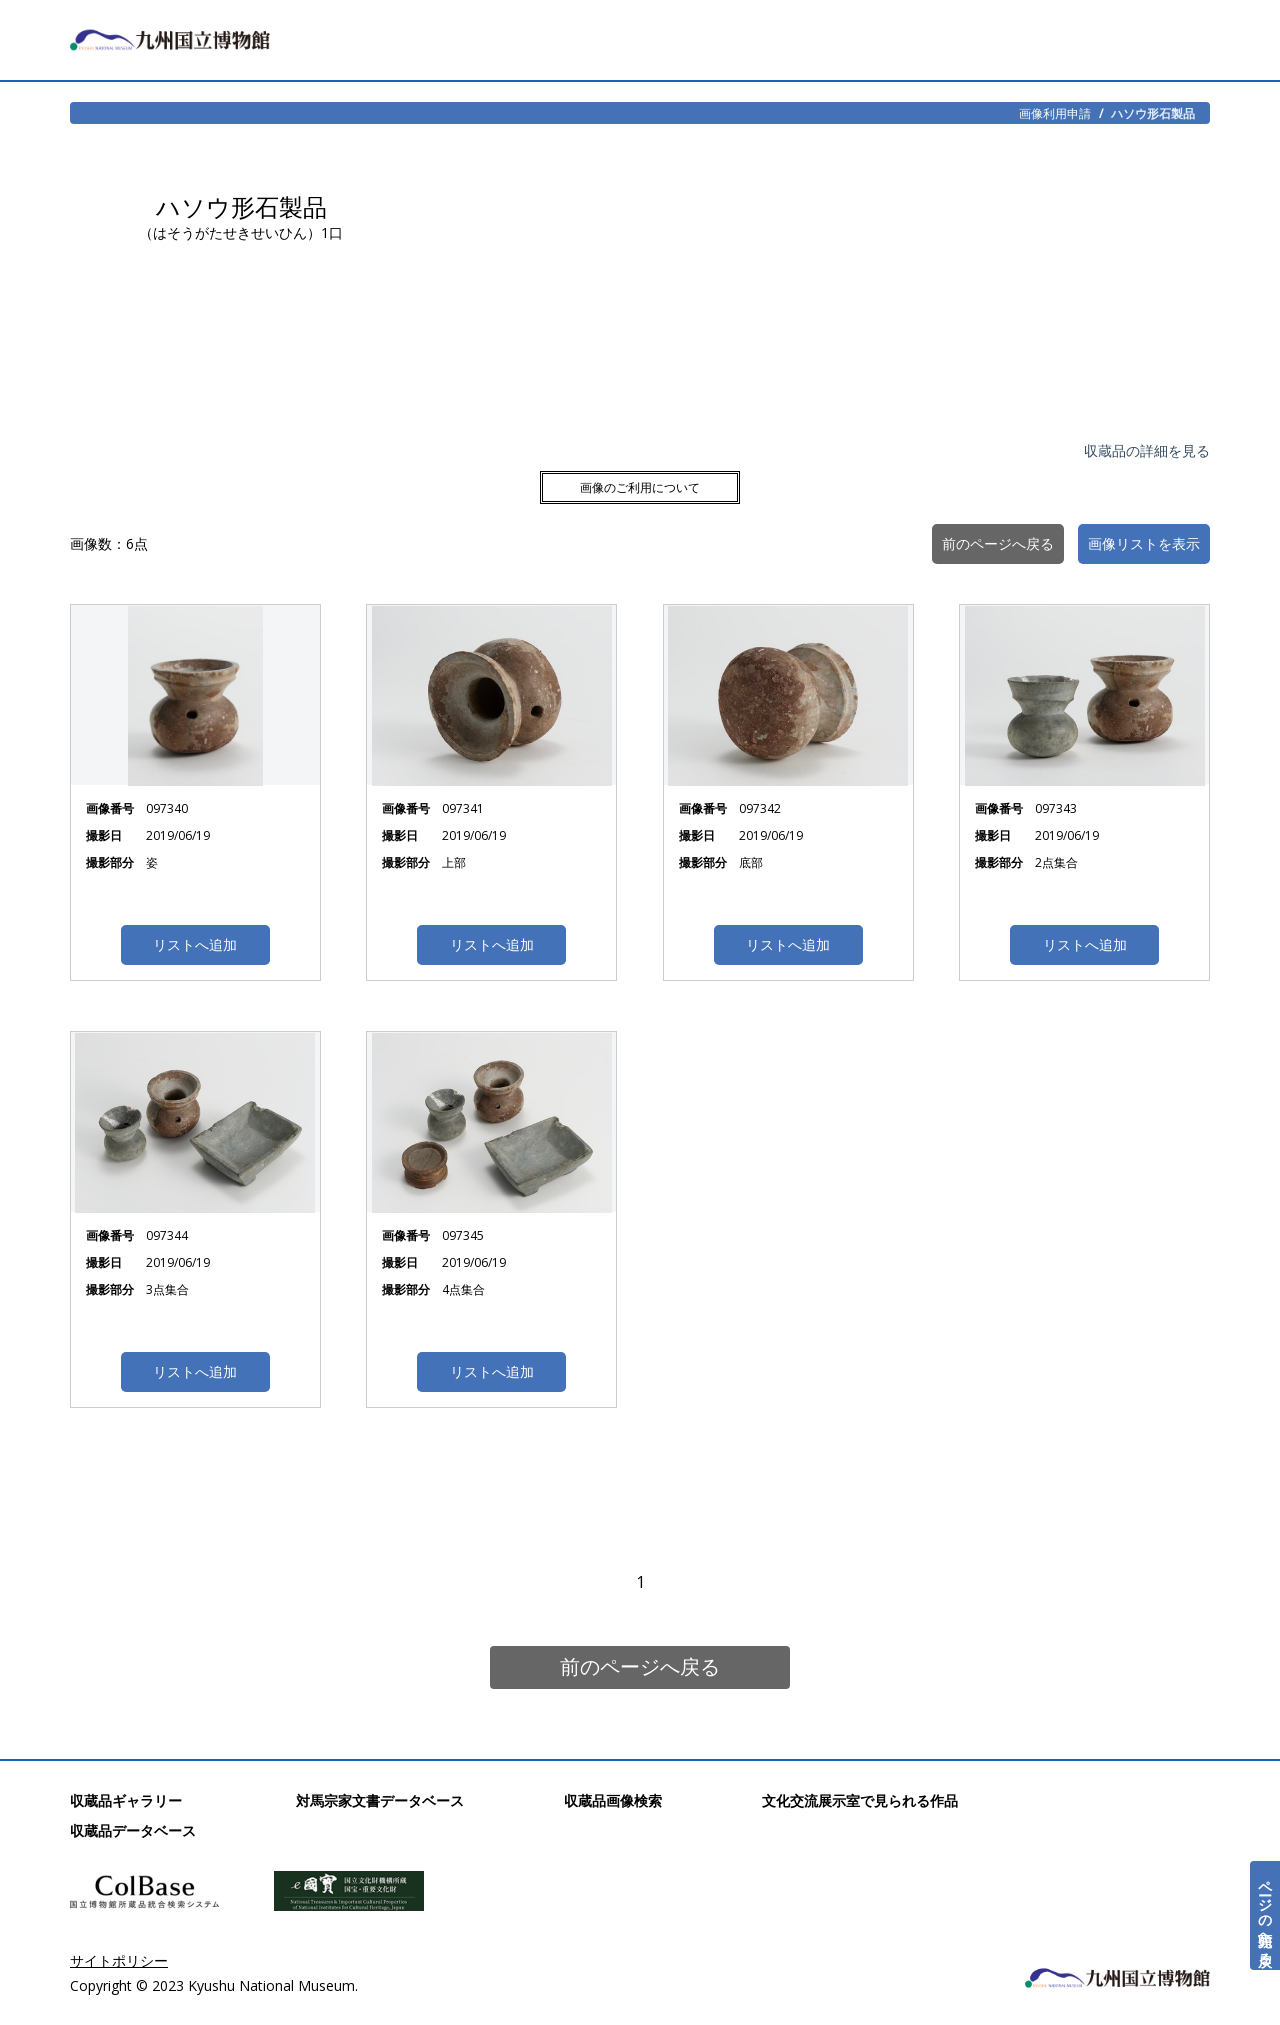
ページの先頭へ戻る (1265, 1915)
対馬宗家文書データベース (380, 1800)
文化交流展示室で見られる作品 (860, 1800)
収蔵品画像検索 (613, 1800)
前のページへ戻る (640, 1666)
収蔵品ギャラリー (126, 1800)
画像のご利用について (640, 487)
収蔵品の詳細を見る (1147, 450)
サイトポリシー (119, 1960)
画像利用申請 (1055, 113)
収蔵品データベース (133, 1830)
